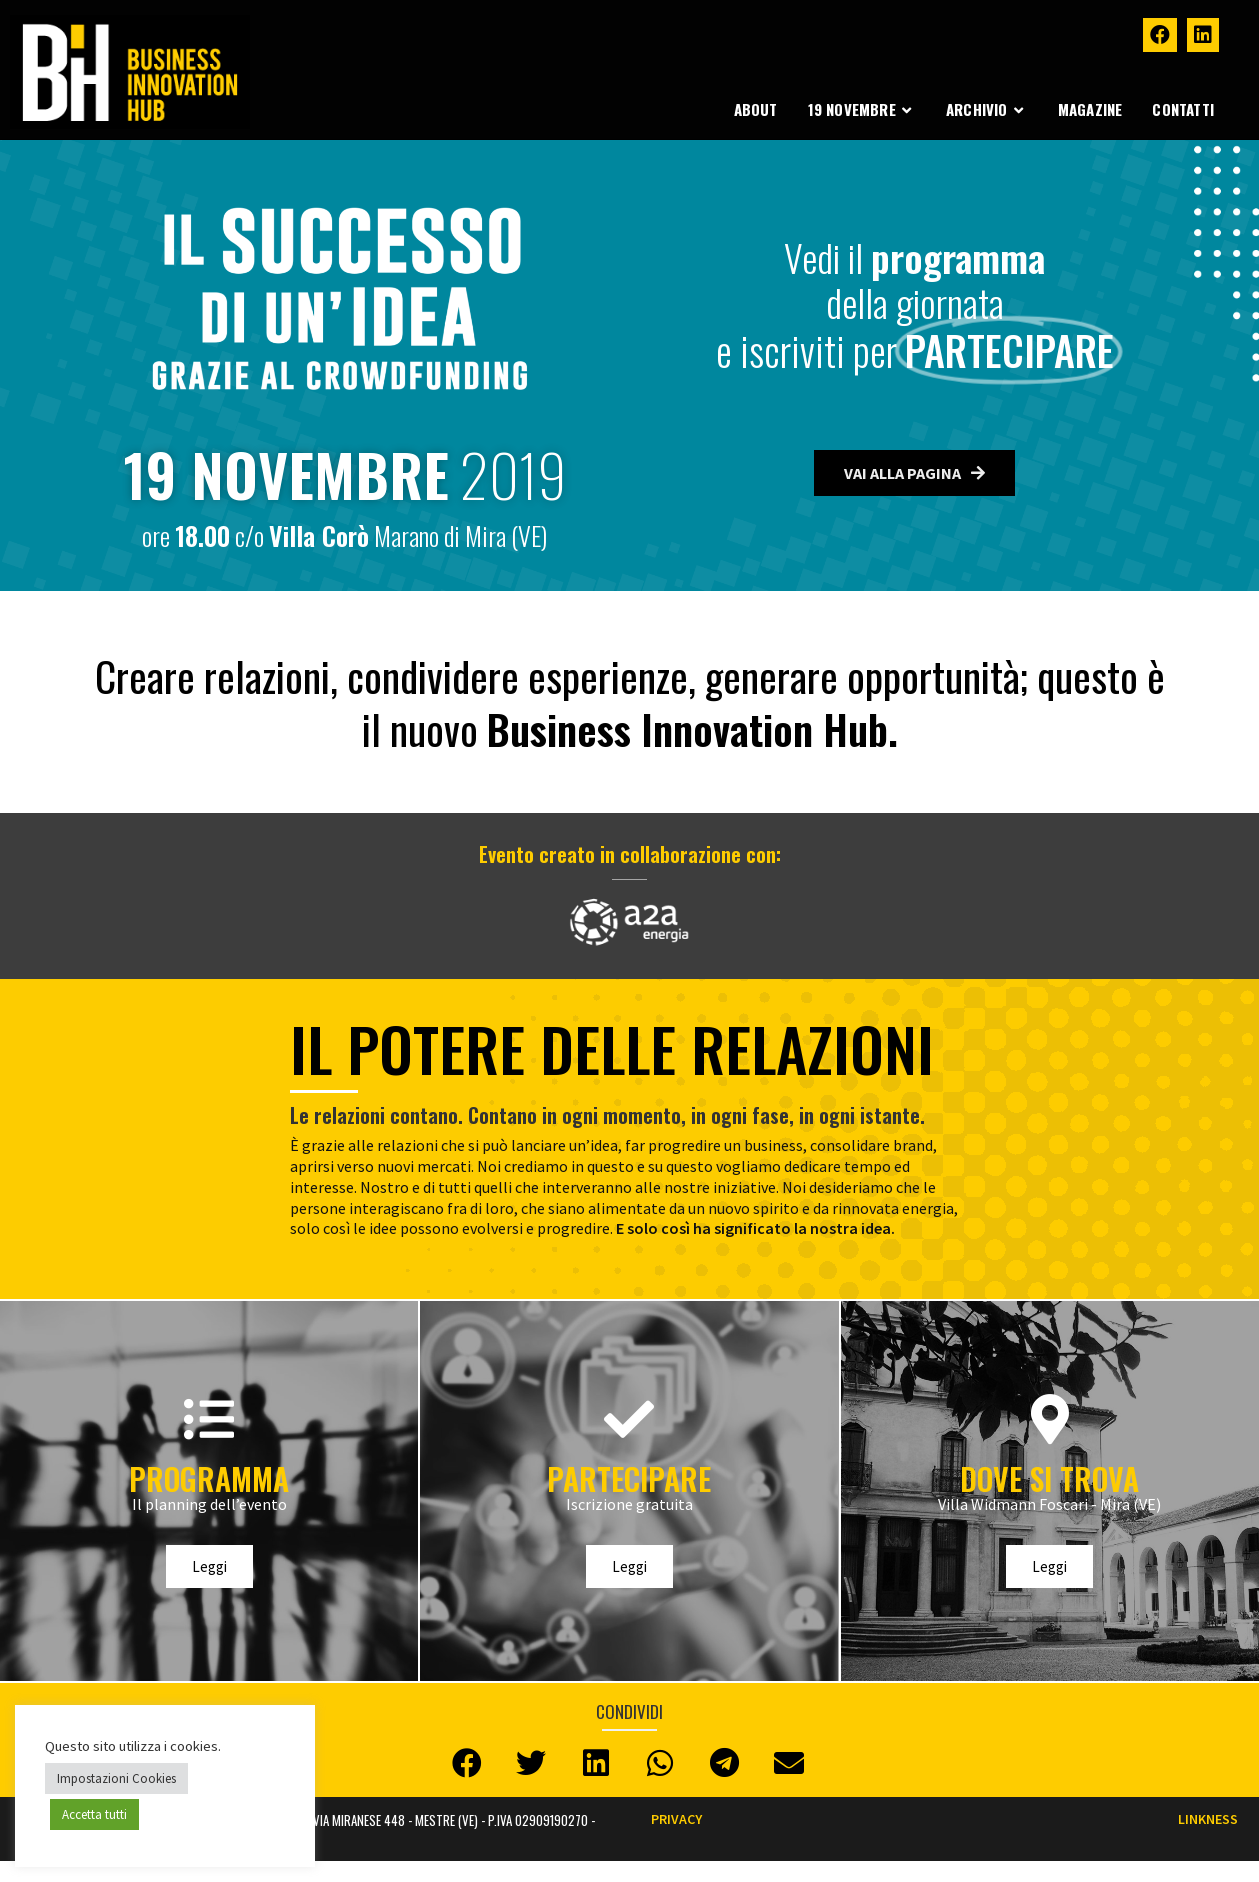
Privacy (676, 1819)
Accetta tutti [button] (94, 1814)
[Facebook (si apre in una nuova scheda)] (1160, 35)
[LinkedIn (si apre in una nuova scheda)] (1203, 35)
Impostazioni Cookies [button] (116, 1778)
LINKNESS (1208, 1819)
